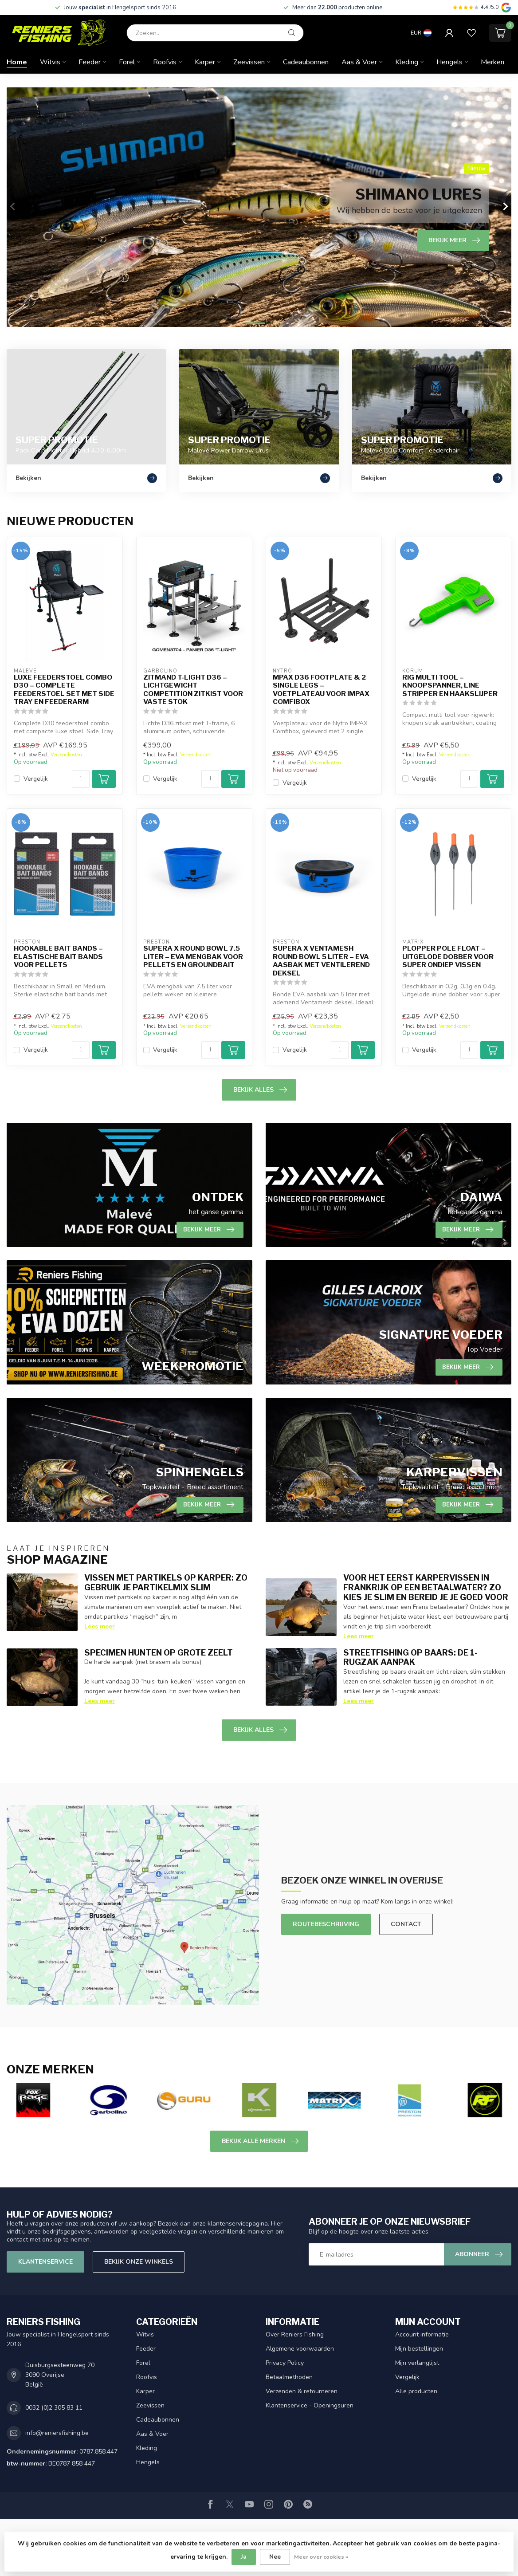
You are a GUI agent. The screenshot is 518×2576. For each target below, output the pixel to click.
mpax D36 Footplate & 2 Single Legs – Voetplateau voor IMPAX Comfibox (321, 689)
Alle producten (416, 2391)
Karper (205, 62)
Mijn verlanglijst (417, 2363)
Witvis (50, 62)
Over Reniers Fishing (295, 2334)
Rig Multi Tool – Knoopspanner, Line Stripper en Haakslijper (450, 685)
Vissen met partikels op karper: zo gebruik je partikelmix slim (165, 1582)
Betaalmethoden (289, 2377)
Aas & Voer (359, 62)
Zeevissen (249, 62)
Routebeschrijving (326, 1924)
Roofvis (165, 62)
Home (17, 62)
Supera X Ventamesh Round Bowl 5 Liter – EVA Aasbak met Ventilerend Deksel (321, 960)
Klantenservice (45, 2261)
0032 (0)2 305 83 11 (53, 2407)
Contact (406, 1924)
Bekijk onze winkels (138, 2261)
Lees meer (99, 1626)
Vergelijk (36, 778)
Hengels (449, 62)
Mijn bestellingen (419, 2348)
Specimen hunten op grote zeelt (158, 1652)
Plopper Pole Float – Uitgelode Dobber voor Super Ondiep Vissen (448, 956)
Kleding (406, 62)
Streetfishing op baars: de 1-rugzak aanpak (410, 1657)
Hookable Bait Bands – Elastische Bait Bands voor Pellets (58, 956)
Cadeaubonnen (306, 62)
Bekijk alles (260, 1090)
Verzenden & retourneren (301, 2391)
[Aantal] (81, 779)
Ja (244, 2556)
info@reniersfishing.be (57, 2433)
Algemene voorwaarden (300, 2348)
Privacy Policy (285, 2363)
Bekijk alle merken (260, 2141)
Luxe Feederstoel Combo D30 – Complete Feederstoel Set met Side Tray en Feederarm (64, 689)
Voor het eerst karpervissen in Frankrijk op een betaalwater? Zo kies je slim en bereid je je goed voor (425, 1587)
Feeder (89, 62)
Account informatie (422, 2334)
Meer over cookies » (321, 2556)
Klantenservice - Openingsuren (309, 2405)
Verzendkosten (66, 754)
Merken (492, 62)
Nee (275, 2556)
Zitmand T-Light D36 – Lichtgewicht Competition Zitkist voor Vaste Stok (193, 689)
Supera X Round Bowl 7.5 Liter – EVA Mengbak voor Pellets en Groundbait (193, 956)
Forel (127, 62)
